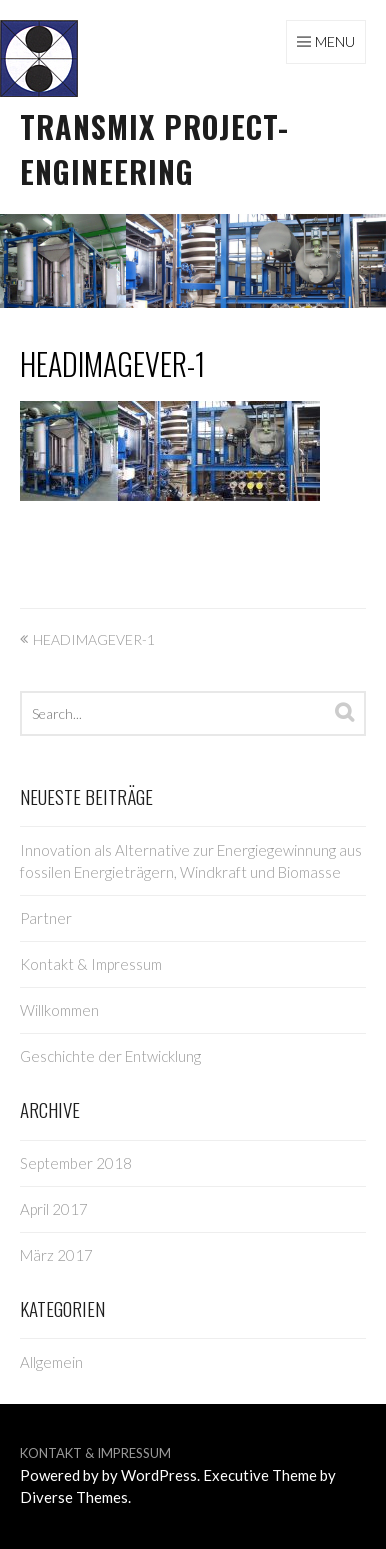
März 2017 (56, 1255)
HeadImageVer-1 (112, 363)
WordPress (159, 1475)
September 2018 (76, 1163)
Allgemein (51, 1362)
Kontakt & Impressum (91, 964)
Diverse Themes (74, 1497)
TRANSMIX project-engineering (154, 149)
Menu (335, 41)
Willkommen (59, 1010)
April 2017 (54, 1209)
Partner (46, 918)
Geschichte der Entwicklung (110, 1056)
